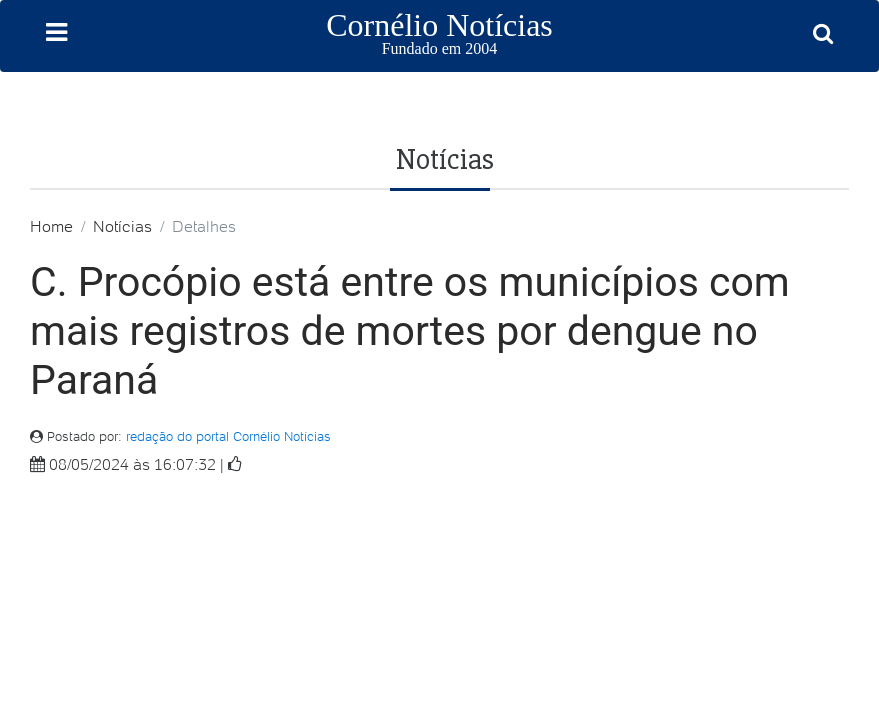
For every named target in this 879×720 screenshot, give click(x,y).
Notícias (122, 226)
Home (51, 226)
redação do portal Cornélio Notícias (228, 436)
